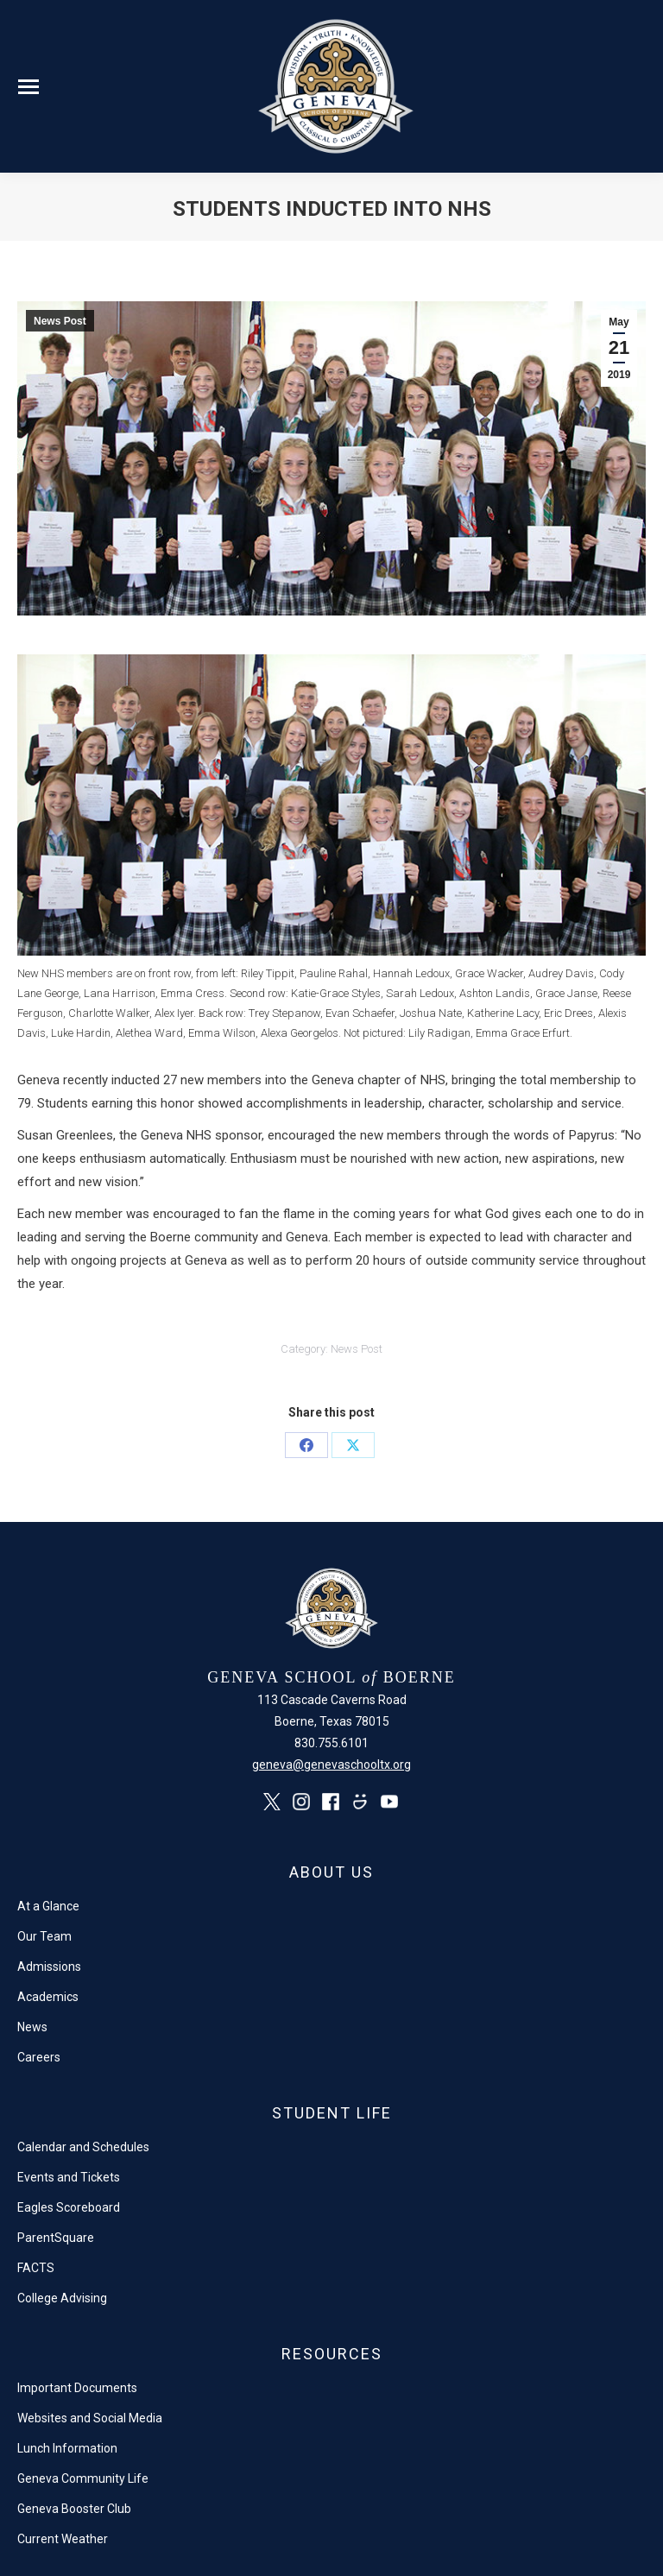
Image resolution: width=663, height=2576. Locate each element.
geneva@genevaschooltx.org (331, 1764)
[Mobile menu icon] (28, 87)
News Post (60, 321)
